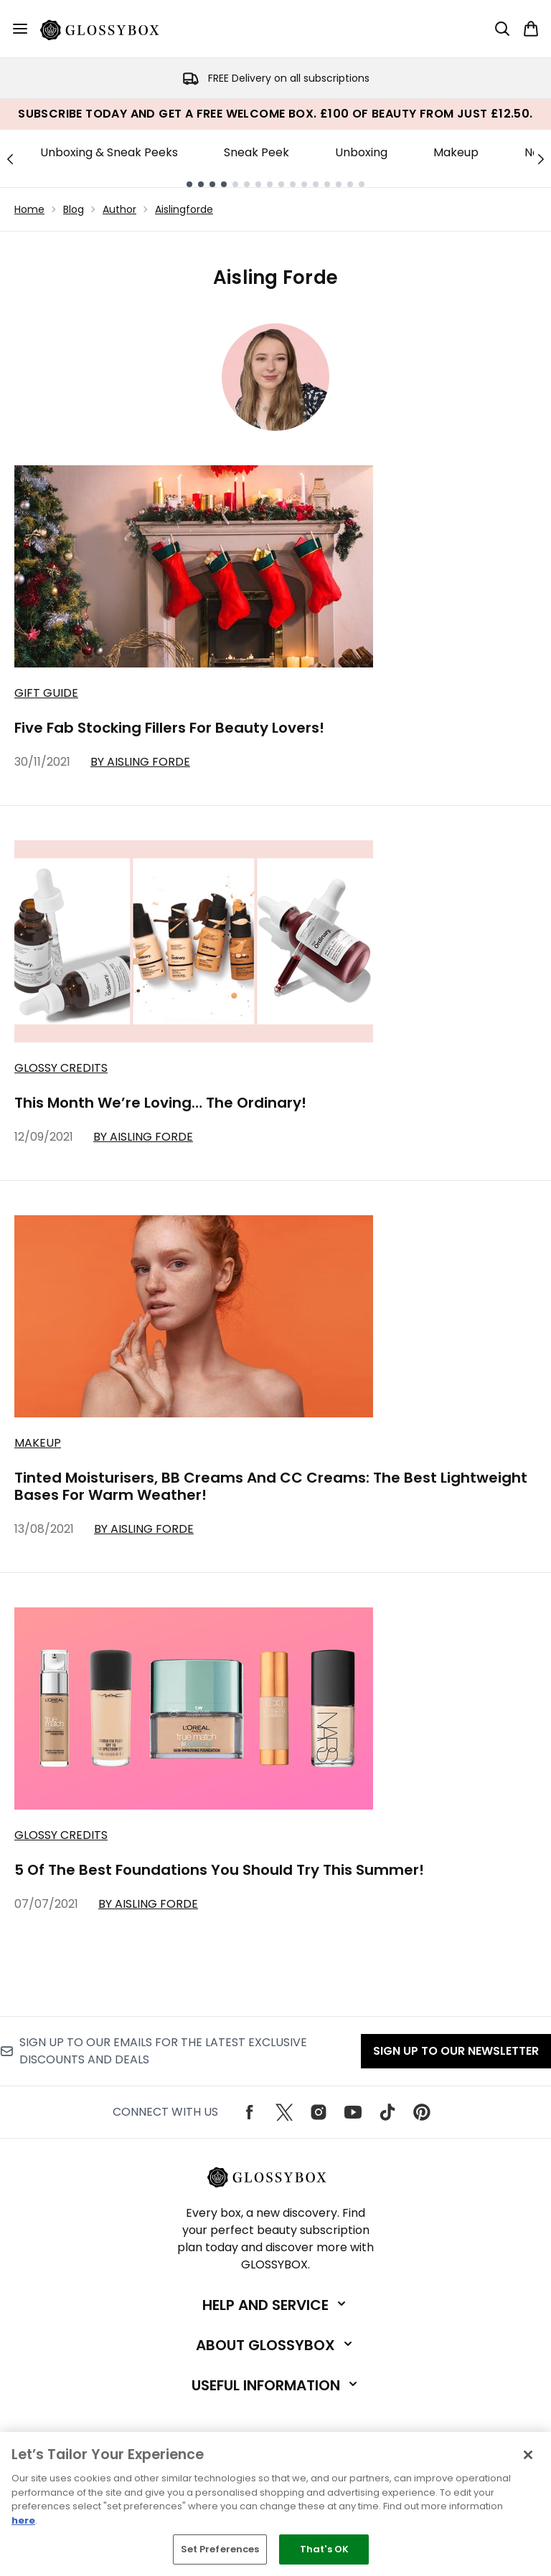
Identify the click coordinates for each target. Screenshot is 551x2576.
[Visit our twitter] (284, 2112)
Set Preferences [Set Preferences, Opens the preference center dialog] (220, 2549)
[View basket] (531, 28)
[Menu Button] (20, 28)
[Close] (528, 2455)
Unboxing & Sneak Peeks (109, 152)
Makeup (456, 152)
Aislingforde (184, 209)
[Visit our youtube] (353, 2112)
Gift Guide (46, 693)
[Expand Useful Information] (276, 2385)
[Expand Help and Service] (275, 2305)
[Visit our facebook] (249, 2112)
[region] (275, 2504)
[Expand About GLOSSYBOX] (275, 2345)
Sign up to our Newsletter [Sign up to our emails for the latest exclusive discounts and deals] (456, 2051)
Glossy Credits (61, 1068)
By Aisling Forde (140, 762)
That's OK (324, 2549)
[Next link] (541, 158)
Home (29, 209)
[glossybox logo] (108, 28)
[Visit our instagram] (318, 2112)
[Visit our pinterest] (422, 2112)
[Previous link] (10, 158)
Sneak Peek (256, 152)
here (23, 2520)
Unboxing (361, 152)
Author (119, 209)
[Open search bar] (502, 28)
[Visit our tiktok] (387, 2112)
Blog (73, 209)
